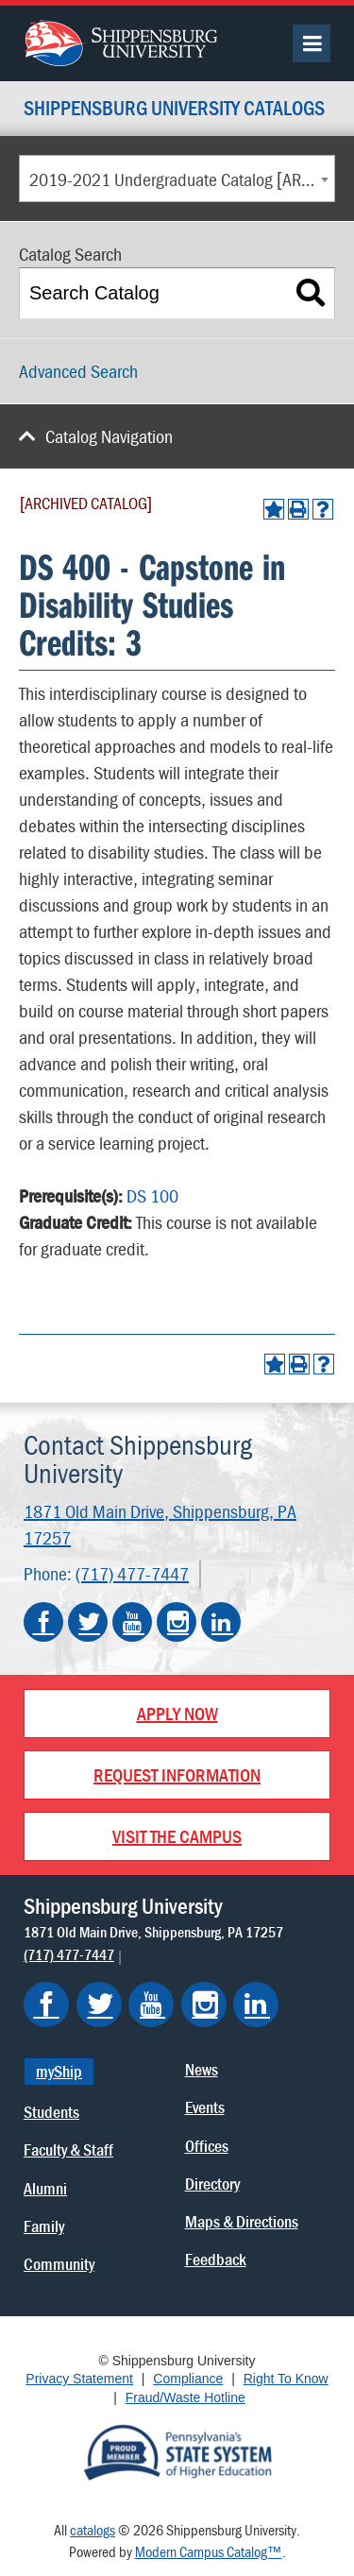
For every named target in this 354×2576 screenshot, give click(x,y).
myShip (59, 2071)
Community (59, 2264)
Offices (206, 2146)
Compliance (188, 2378)
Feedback (215, 2259)
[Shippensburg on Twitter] (99, 2004)
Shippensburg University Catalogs (174, 109)
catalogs (92, 2529)
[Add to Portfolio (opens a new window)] (273, 509)
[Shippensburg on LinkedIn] (255, 2004)
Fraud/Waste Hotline (185, 2397)
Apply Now (177, 1713)
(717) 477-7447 (132, 1573)
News (201, 2069)
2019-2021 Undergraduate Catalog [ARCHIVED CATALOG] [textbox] (181, 179)
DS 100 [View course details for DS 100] (152, 1195)
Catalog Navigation (109, 436)
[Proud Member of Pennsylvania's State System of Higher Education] (177, 2451)
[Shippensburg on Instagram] (204, 2004)
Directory (212, 2183)
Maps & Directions (241, 2221)
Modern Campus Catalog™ (208, 2551)
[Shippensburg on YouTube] (151, 2004)
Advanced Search (78, 371)
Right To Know (286, 2378)
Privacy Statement (79, 2378)
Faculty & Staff (68, 2149)
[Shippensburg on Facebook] (46, 2004)
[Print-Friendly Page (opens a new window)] (298, 509)
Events (205, 2107)
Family (44, 2226)
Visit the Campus (177, 1836)
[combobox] (177, 178)
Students (51, 2112)
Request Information (177, 1774)
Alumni (45, 2188)
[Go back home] (120, 40)
